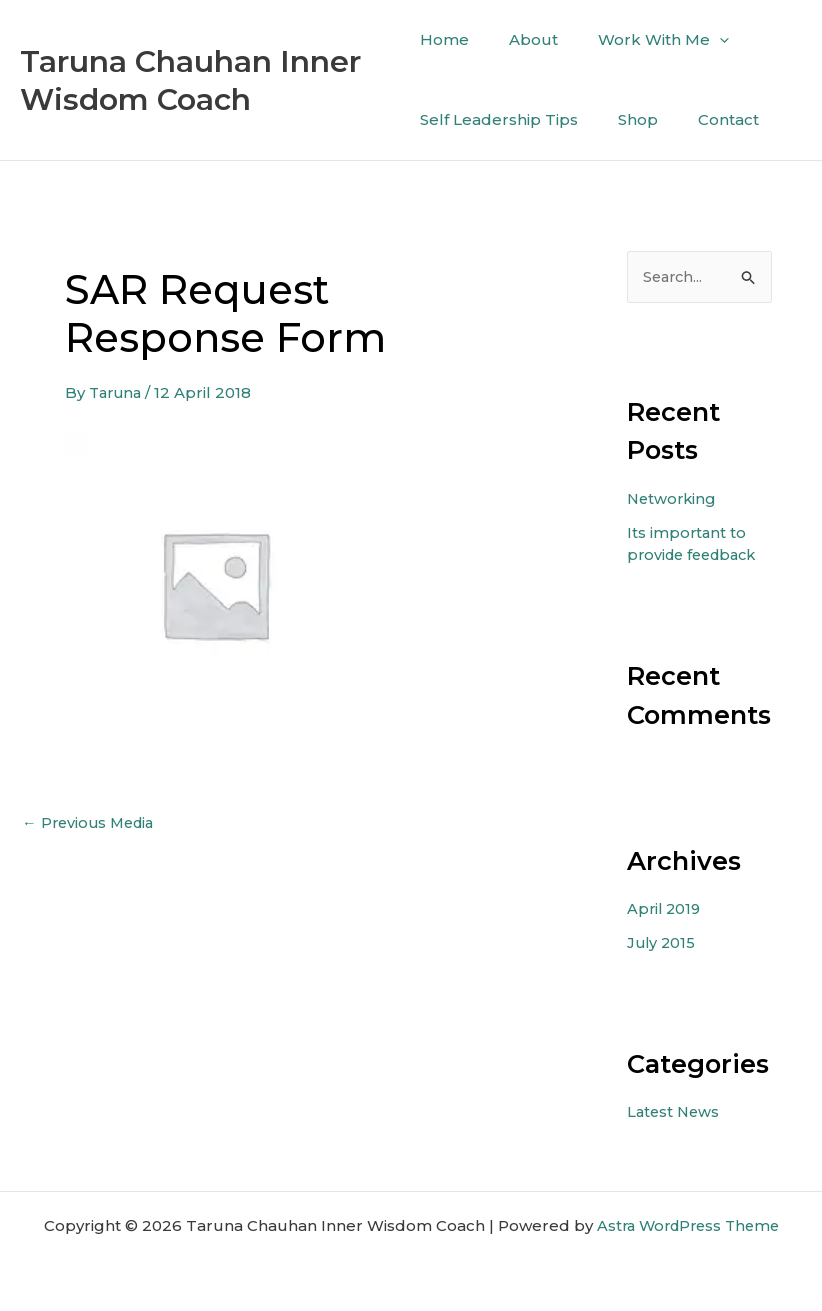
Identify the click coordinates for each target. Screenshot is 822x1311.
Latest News (675, 1110)
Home (444, 39)
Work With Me (643, 40)
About (523, 39)
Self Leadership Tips (499, 119)
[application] (699, 40)
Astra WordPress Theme (687, 1224)
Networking (673, 498)
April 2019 (665, 908)
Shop (628, 119)
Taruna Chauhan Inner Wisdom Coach (190, 80)
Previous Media (91, 822)
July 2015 (662, 941)
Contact (708, 119)
